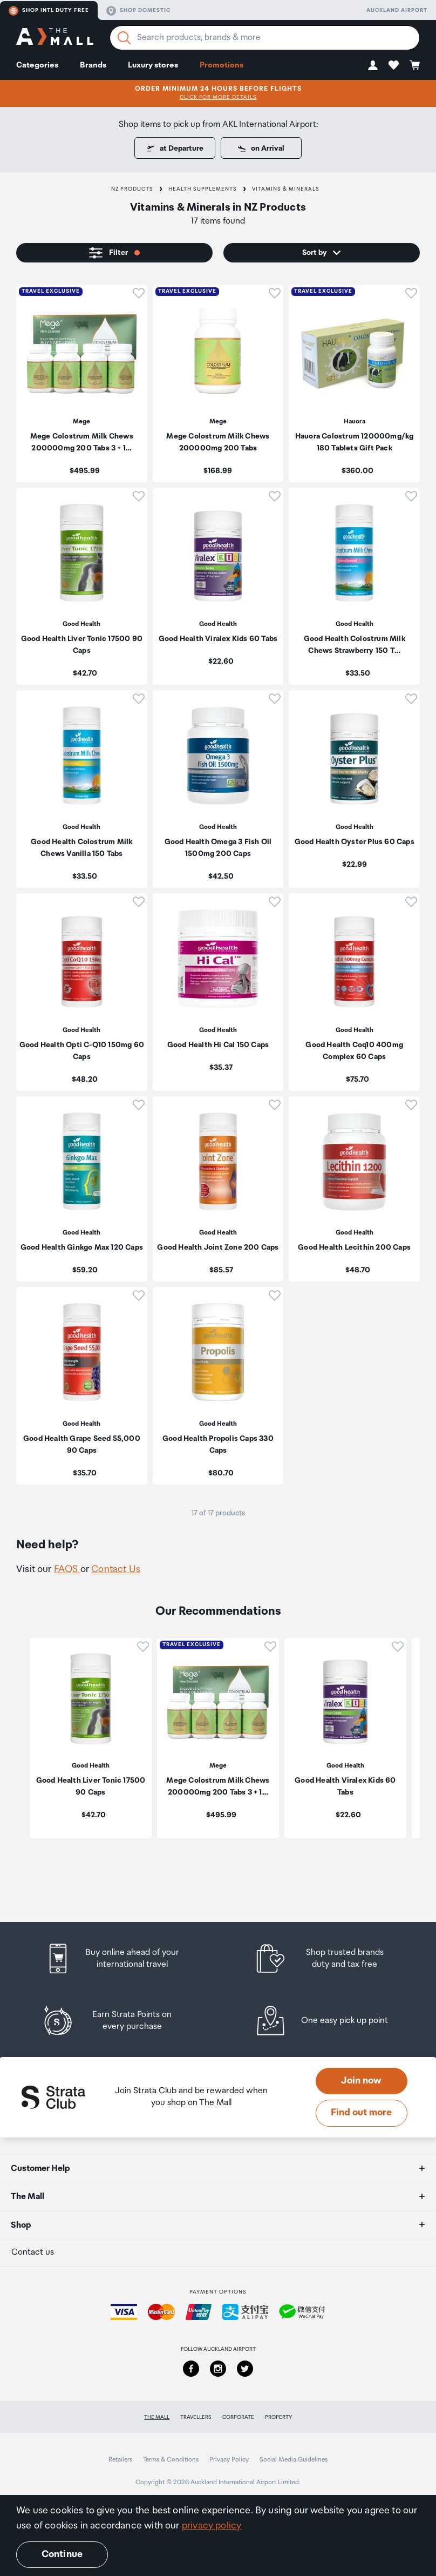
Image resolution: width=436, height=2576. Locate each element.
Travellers (196, 2417)
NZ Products (132, 189)
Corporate (238, 2417)
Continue (62, 2554)
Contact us (32, 2252)
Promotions (221, 65)
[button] (373, 65)
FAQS (67, 1569)
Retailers (120, 2459)
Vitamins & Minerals (285, 189)
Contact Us (115, 1569)
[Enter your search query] (264, 38)
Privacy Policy (229, 2459)
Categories (37, 65)
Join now (361, 2080)
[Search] (124, 37)
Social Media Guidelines (294, 2459)
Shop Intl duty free (49, 11)
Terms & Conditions (171, 2459)
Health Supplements (202, 189)
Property (278, 2417)
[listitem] (81, 383)
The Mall (156, 2417)
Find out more (361, 2112)
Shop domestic (138, 11)
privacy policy (212, 2525)
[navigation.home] (54, 38)
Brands (93, 65)
